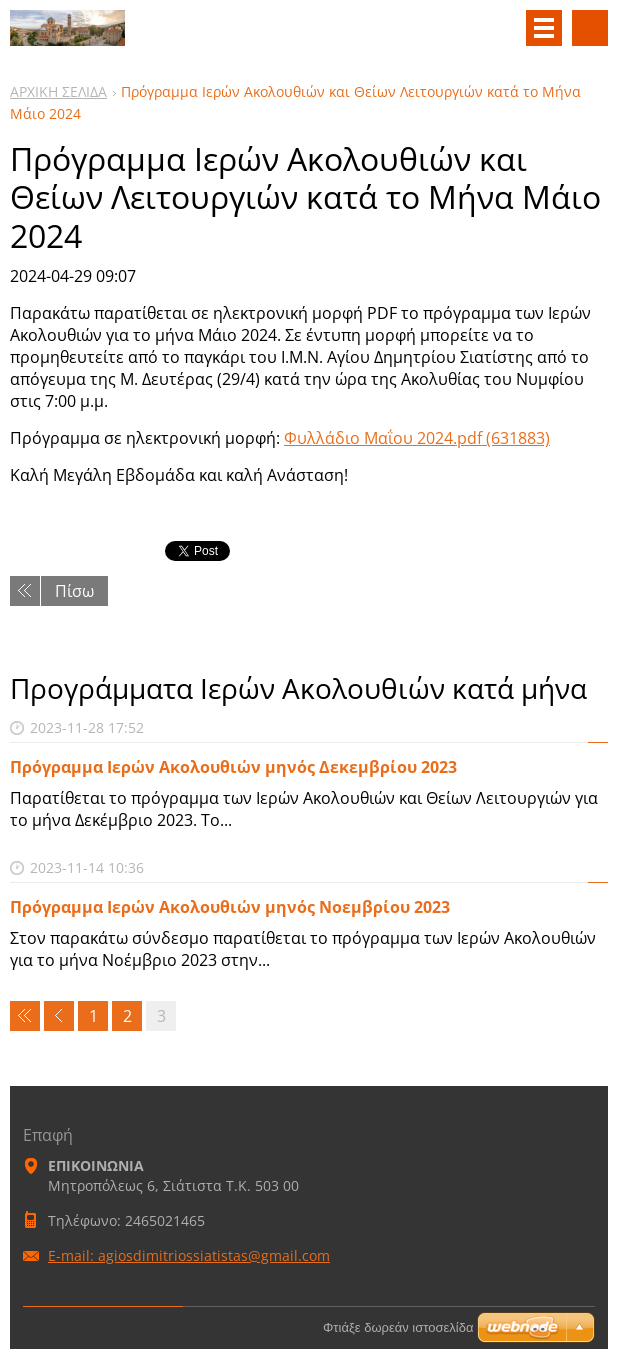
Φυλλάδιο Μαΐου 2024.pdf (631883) (417, 438)
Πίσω (74, 591)
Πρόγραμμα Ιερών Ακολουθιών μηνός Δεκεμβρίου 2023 (233, 767)
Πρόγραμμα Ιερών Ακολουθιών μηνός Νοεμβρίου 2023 (230, 907)
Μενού (544, 28)
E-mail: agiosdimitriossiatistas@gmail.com (189, 1255)
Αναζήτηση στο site (590, 28)
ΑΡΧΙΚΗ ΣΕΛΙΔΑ (58, 91)
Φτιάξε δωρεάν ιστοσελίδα (398, 1327)
